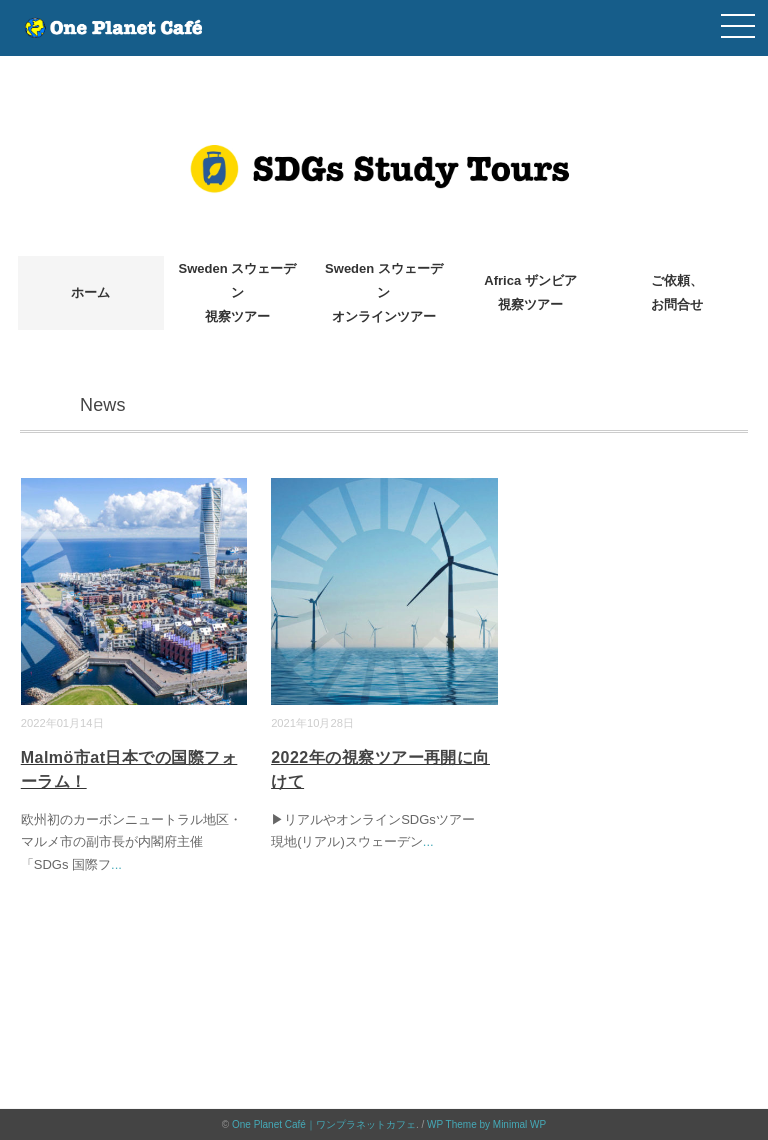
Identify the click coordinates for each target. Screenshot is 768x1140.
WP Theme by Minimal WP (486, 1124)
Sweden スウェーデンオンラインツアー (384, 292)
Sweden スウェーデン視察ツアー (238, 292)
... (116, 864)
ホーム (90, 292)
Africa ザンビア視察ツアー (530, 292)
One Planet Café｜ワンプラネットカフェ (324, 1124)
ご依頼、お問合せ (677, 292)
